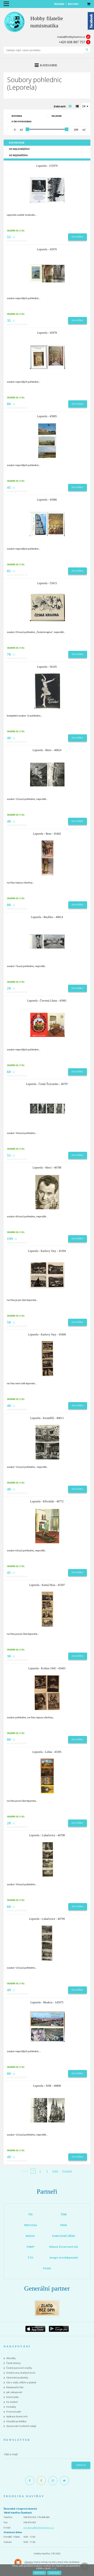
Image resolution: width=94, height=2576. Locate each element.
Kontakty (11, 2406)
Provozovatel (13, 2411)
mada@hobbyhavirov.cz (71, 37)
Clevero (23, 2562)
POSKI (47, 2268)
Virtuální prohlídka (16, 2421)
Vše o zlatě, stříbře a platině (21, 2382)
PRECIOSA (30, 2225)
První (25, 2171)
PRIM (63, 2225)
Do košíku (78, 237)
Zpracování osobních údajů (21, 2426)
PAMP (30, 2246)
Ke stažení (12, 2402)
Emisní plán (12, 2397)
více (53, 2568)
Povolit (39, 2572)
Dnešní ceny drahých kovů (20, 2372)
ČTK (30, 2257)
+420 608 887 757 (72, 42)
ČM (30, 2214)
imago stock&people (63, 2257)
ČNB (64, 2214)
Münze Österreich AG (63, 2246)
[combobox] (85, 106)
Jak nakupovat (14, 2392)
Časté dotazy (13, 2363)
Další (55, 2171)
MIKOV (30, 2236)
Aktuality (11, 2358)
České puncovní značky (19, 2368)
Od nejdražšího (18, 155)
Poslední (67, 2171)
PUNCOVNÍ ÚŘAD (63, 2236)
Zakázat (54, 2572)
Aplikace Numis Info (17, 2416)
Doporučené (16, 142)
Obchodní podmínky (17, 2377)
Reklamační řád (14, 2387)
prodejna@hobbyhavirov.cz (38, 2527)
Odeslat (81, 2465)
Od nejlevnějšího (19, 149)
